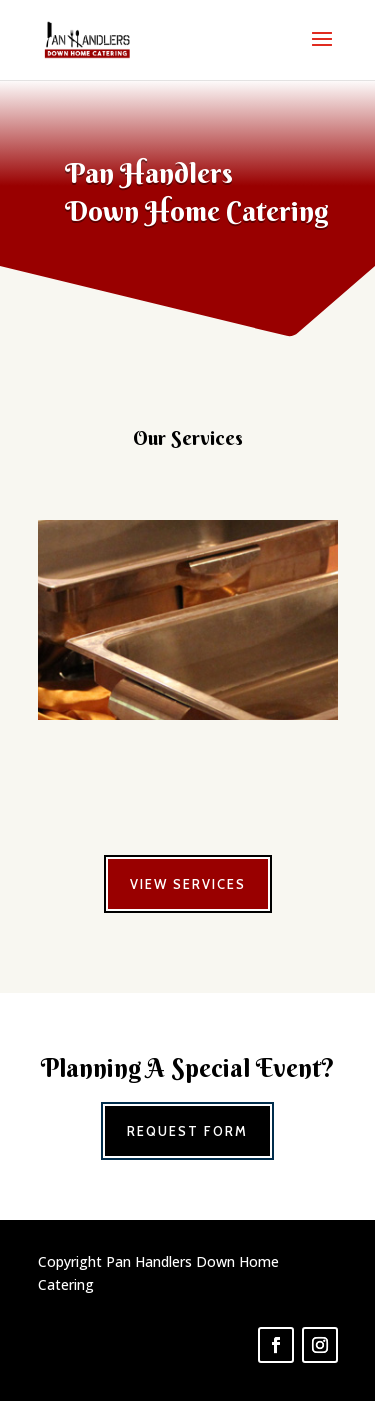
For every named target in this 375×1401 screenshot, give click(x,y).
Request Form (187, 1131)
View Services (188, 884)
